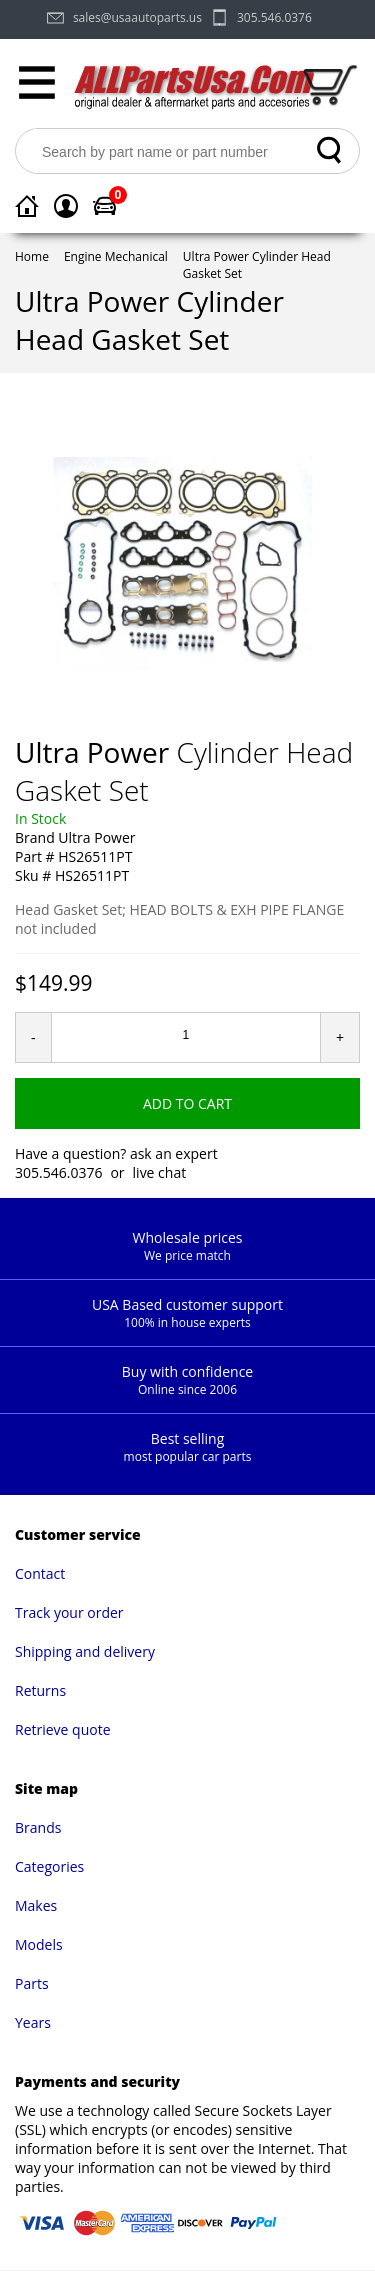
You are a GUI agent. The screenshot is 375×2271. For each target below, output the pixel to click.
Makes (36, 1905)
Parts (32, 1983)
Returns (40, 1690)
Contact (40, 1573)
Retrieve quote (63, 1729)
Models (39, 1944)
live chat (160, 1172)
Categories (49, 1866)
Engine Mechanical (116, 256)
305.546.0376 (274, 17)
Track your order (69, 1612)
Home (32, 256)
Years (33, 2022)
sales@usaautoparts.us (137, 17)
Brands (38, 1827)
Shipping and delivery (85, 1651)
